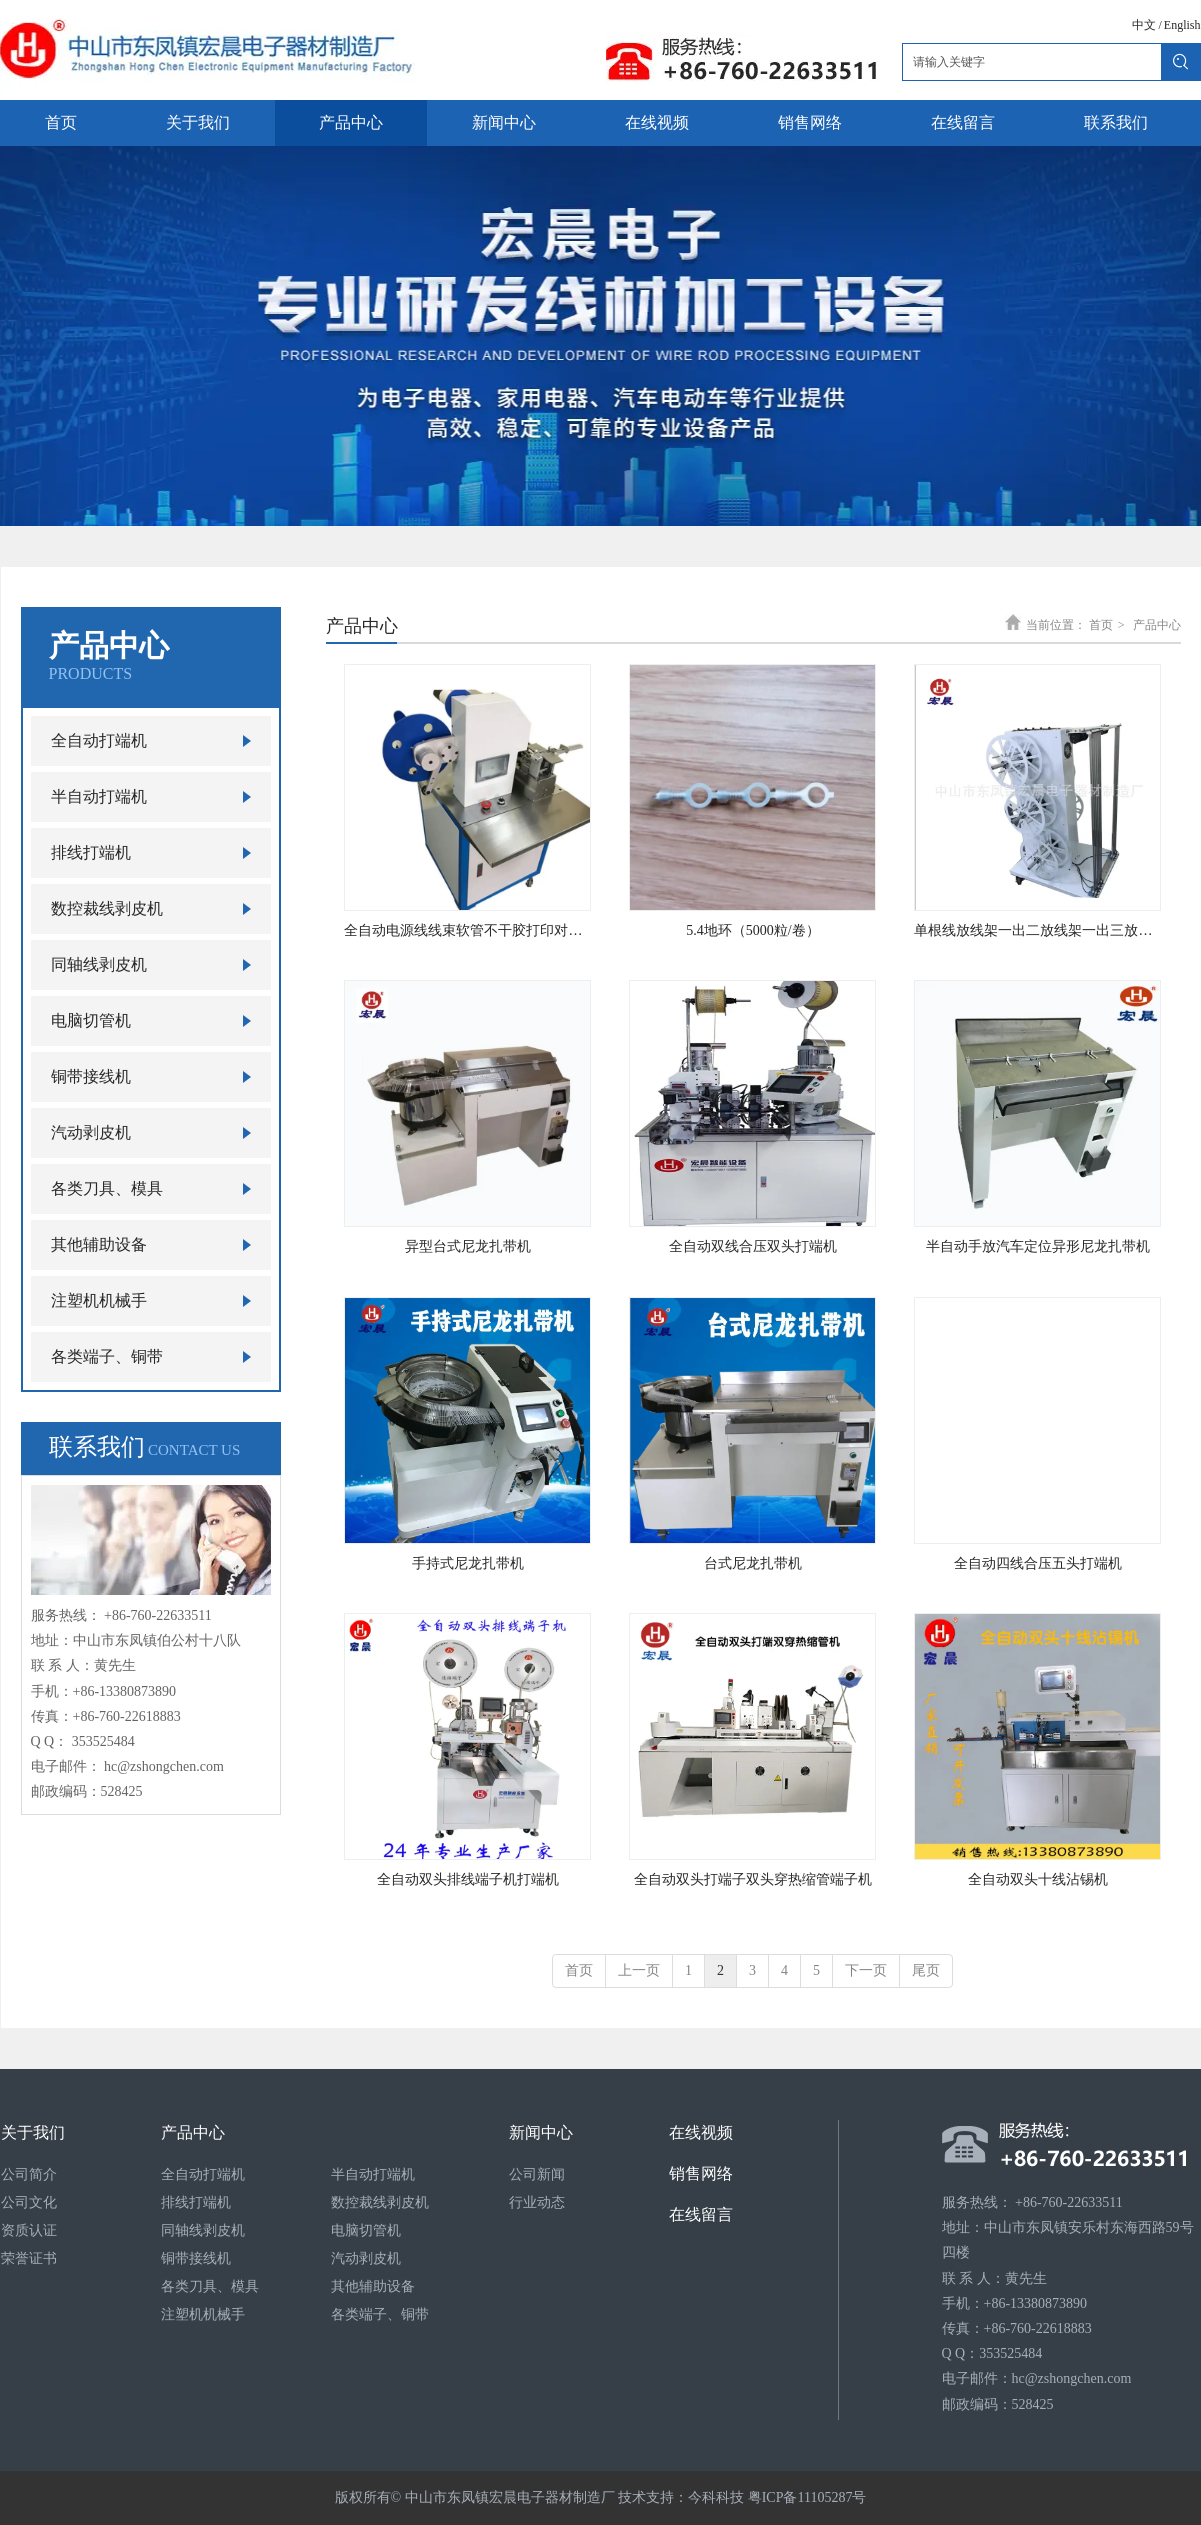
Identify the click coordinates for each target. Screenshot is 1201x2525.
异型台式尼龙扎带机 (468, 1246)
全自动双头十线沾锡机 (1038, 1879)
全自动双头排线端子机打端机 (468, 1879)
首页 (1101, 625)
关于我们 (33, 2132)
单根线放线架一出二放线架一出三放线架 (1037, 930)
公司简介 (29, 2174)
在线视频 (701, 2132)
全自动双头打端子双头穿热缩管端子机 (753, 1879)
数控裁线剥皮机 (380, 2202)
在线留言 (701, 2214)
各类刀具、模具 (210, 2286)
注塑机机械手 (203, 2314)
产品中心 (1157, 625)
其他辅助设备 (373, 2286)
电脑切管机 (366, 2230)
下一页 (866, 1970)
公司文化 (29, 2202)
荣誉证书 (29, 2258)
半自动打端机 (373, 2174)
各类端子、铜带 (380, 2314)
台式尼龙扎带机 (753, 1563)
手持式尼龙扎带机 (468, 1563)
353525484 (103, 1741)
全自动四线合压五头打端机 (1038, 1563)
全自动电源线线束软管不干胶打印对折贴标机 (467, 930)
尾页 (926, 1970)
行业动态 (537, 2202)
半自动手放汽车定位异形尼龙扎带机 (1038, 1246)
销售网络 (701, 2173)
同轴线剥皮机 (203, 2230)
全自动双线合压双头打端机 (753, 1246)
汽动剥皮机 (366, 2258)
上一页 (639, 1970)
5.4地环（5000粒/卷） (752, 930)
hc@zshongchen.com (164, 1766)
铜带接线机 (196, 2258)
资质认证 (29, 2230)
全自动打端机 (203, 2174)
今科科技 (716, 2497)
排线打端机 (196, 2202)
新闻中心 (541, 2132)
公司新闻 (537, 2174)
